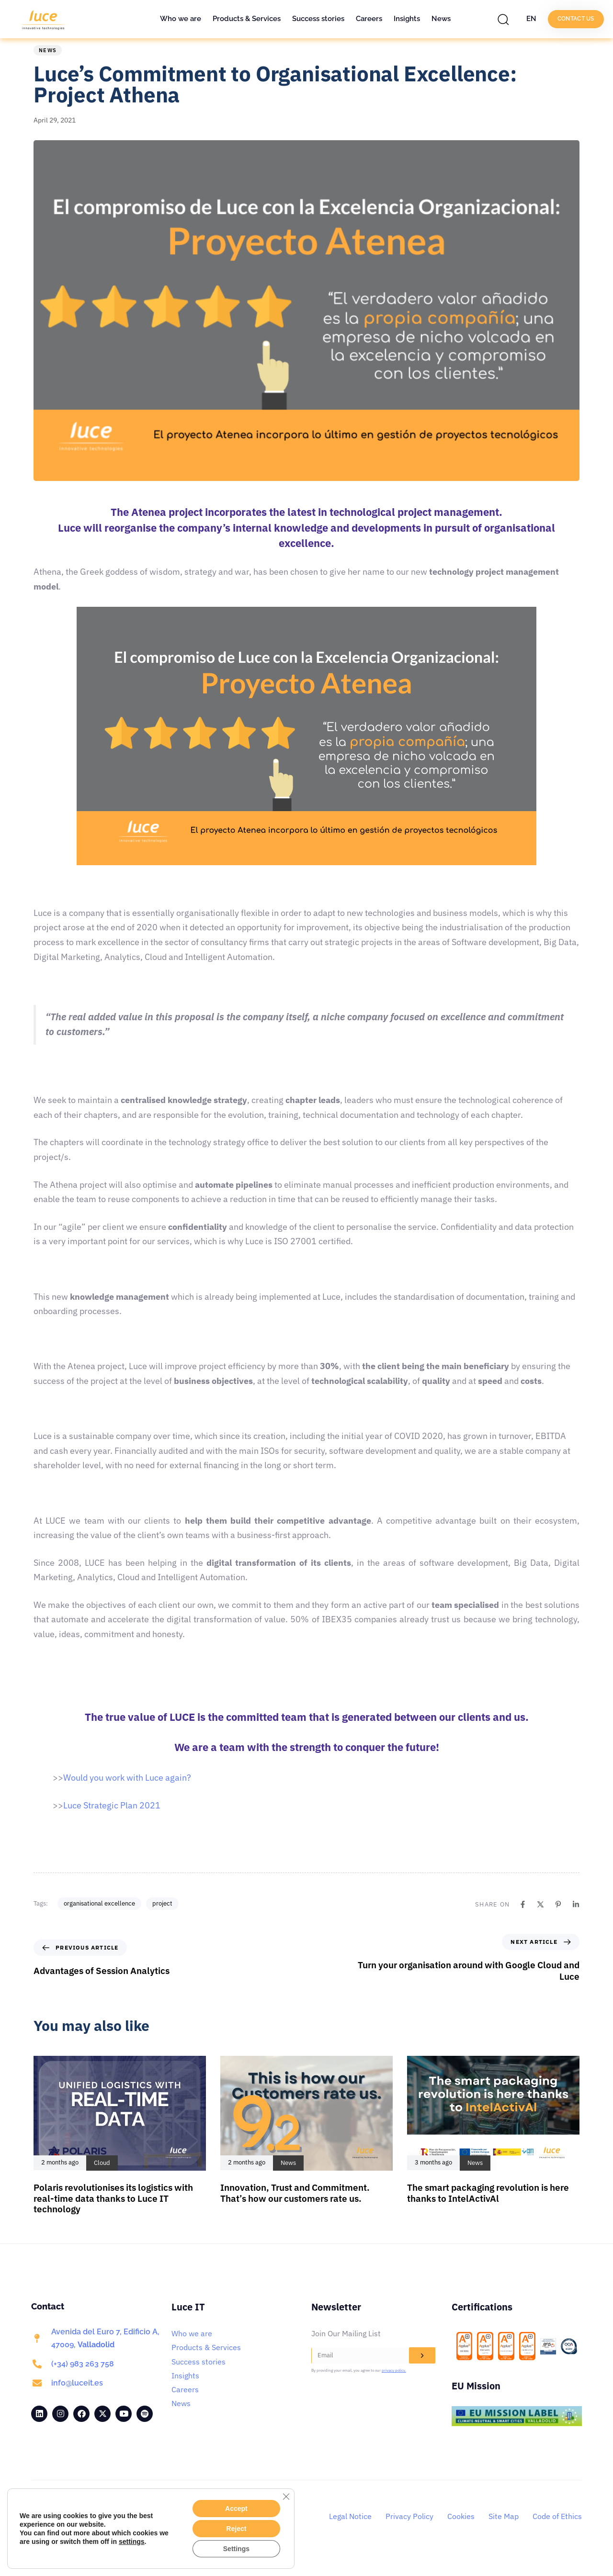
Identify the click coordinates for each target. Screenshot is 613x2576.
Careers (369, 18)
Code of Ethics (557, 2531)
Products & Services (247, 18)
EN (531, 18)
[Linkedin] (575, 1919)
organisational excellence (99, 1918)
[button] (505, 19)
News (441, 18)
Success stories (318, 18)
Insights (407, 18)
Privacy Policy (409, 2531)
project (162, 1918)
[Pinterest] (558, 1919)
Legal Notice (350, 2531)
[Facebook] (522, 1919)
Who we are (180, 18)
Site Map (503, 2531)
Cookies (461, 2531)
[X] (540, 1919)
